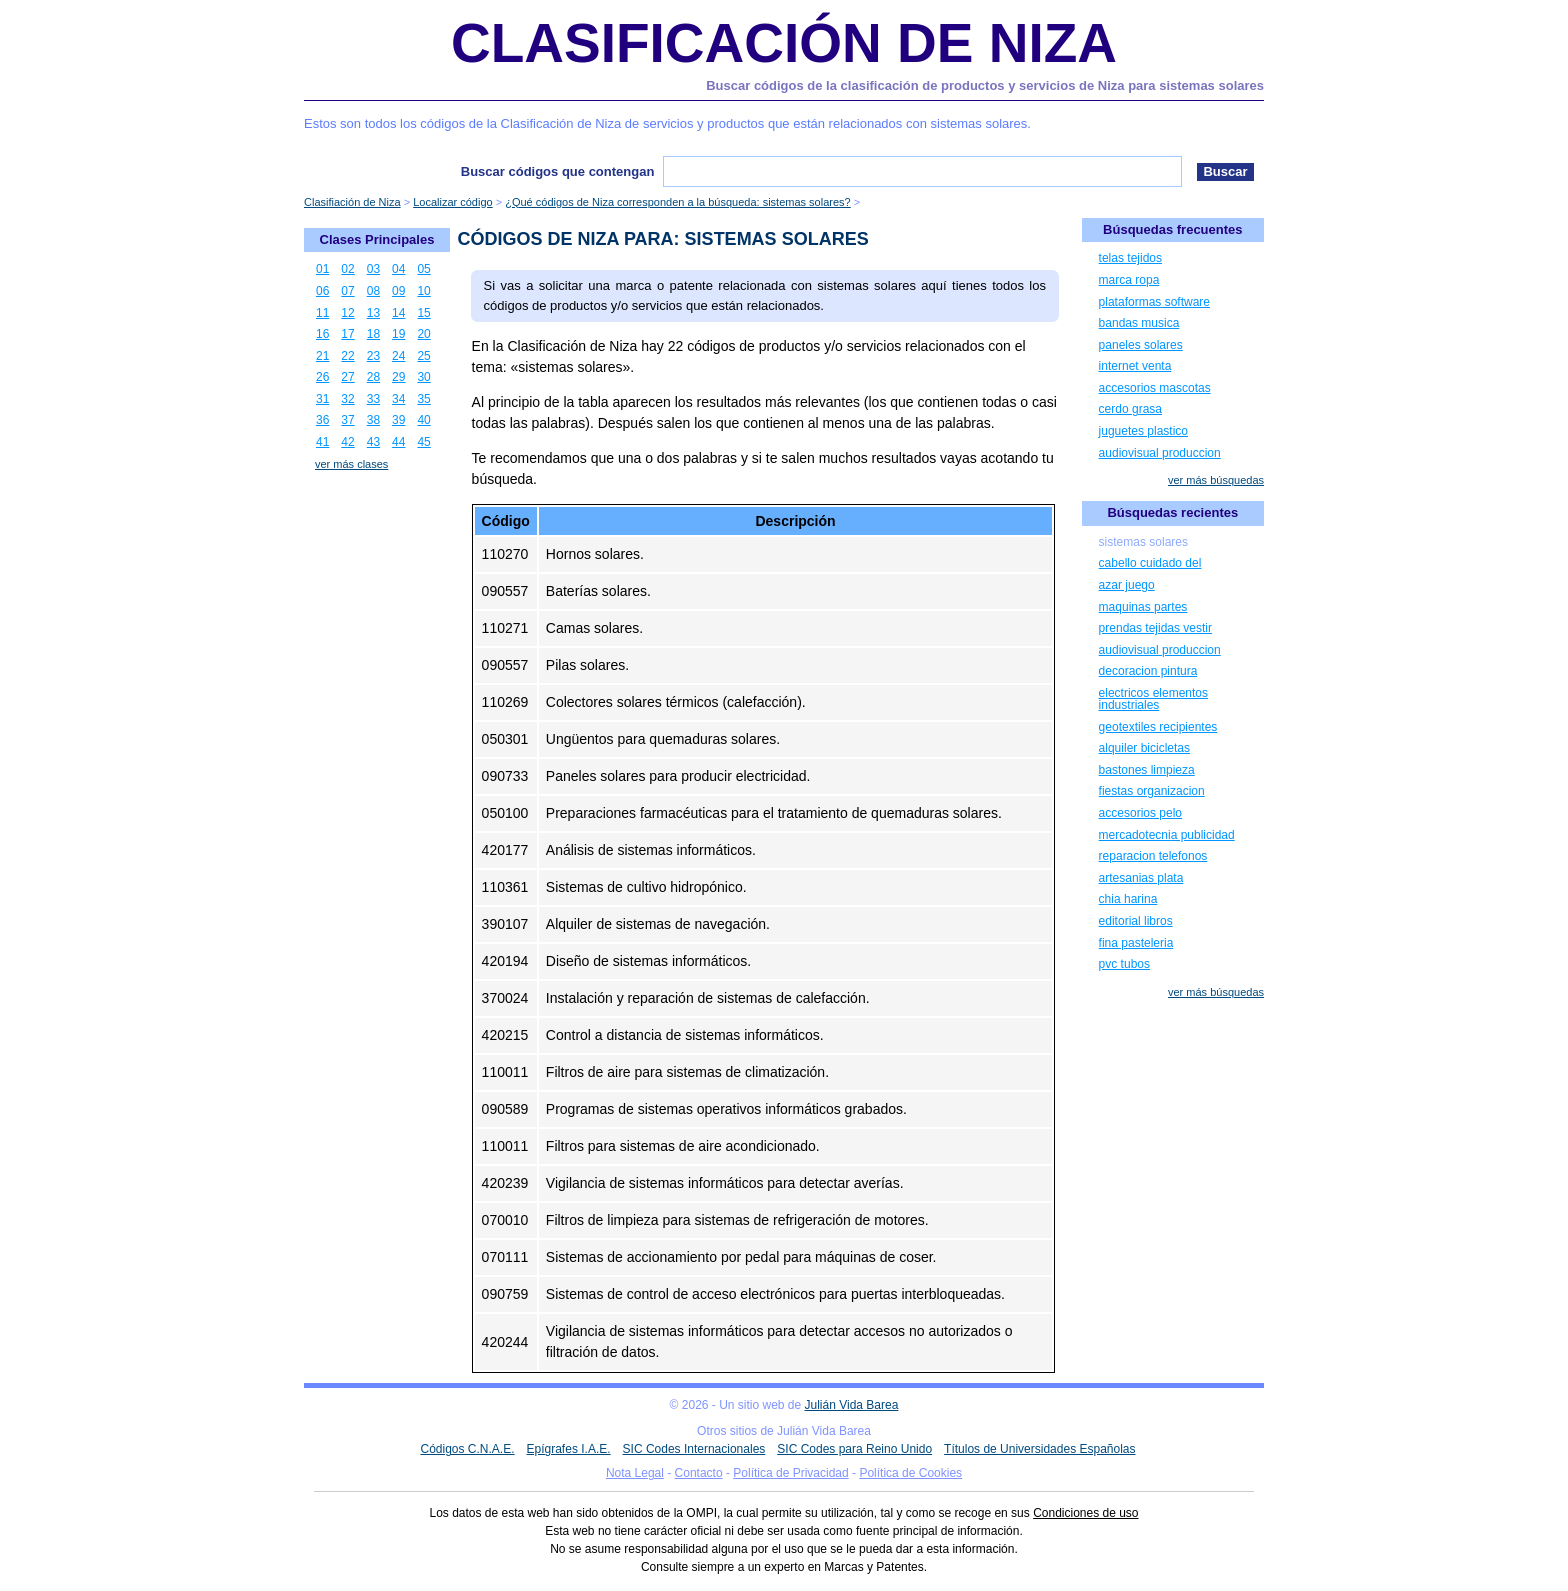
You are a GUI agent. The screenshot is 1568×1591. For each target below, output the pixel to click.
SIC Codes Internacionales (694, 1449)
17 (347, 334)
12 (347, 313)
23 (373, 356)
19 (398, 334)
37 (347, 420)
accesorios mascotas (1155, 388)
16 (322, 334)
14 (398, 313)
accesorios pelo (1140, 813)
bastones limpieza (1147, 770)
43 (373, 442)
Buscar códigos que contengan (558, 171)
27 (347, 377)
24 (398, 356)
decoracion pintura (1148, 671)
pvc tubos (1124, 964)
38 (373, 420)
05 (423, 269)
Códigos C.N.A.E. (467, 1449)
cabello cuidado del (1150, 563)
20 (423, 334)
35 (423, 399)
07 (347, 291)
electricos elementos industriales (1153, 699)
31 (322, 399)
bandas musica (1139, 323)
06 (322, 291)
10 (423, 291)
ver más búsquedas (1216, 480)
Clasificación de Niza (784, 43)
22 (347, 356)
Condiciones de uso (1085, 1513)
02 (347, 269)
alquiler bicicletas (1144, 748)
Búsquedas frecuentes (1172, 229)
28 (373, 377)
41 (322, 442)
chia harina (1128, 899)
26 (322, 377)
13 (373, 313)
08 (373, 291)
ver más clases (351, 464)
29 (398, 377)
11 (322, 313)
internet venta (1135, 366)
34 (398, 399)
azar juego (1127, 585)
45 (423, 442)
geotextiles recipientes (1158, 727)
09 (398, 291)
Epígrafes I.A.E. (569, 1449)
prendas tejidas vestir (1155, 628)
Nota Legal (635, 1473)
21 (322, 356)
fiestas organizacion (1152, 791)
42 (347, 442)
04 (398, 269)
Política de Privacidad (790, 1473)
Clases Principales (377, 239)
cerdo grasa (1130, 409)
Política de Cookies (910, 1473)
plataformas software (1154, 302)
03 (373, 269)
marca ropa (1129, 280)
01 (322, 269)
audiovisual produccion (1160, 453)
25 (423, 356)
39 (398, 420)
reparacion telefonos (1153, 856)
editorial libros (1136, 921)
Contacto (699, 1473)
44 (398, 442)
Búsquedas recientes (1172, 512)
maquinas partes (1143, 607)
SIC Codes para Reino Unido (854, 1449)
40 (423, 420)
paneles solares (1141, 345)
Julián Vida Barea (852, 1405)
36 (322, 420)
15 (423, 313)
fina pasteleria (1136, 943)
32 (347, 399)
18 (373, 334)
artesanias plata (1141, 878)
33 (373, 399)
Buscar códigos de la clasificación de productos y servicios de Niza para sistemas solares (985, 85)
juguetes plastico (1143, 431)
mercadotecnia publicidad (1167, 835)
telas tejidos (1130, 258)
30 (423, 377)
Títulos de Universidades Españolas (1039, 1449)
